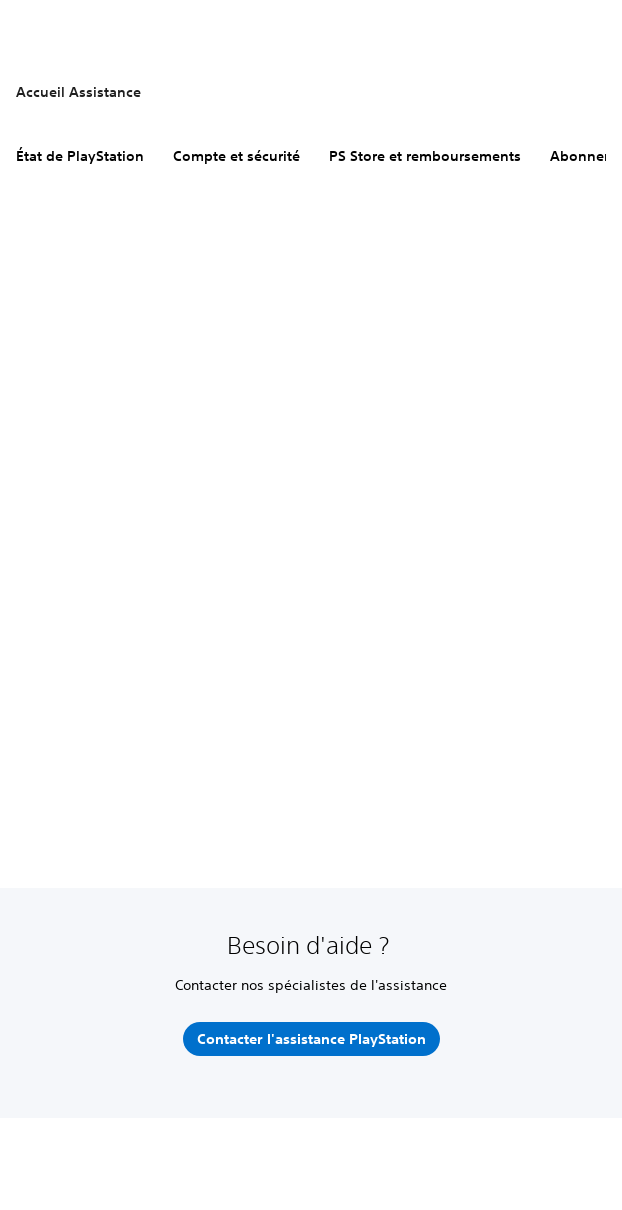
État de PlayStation (80, 156)
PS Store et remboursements (425, 156)
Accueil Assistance (78, 92)
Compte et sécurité (236, 156)
